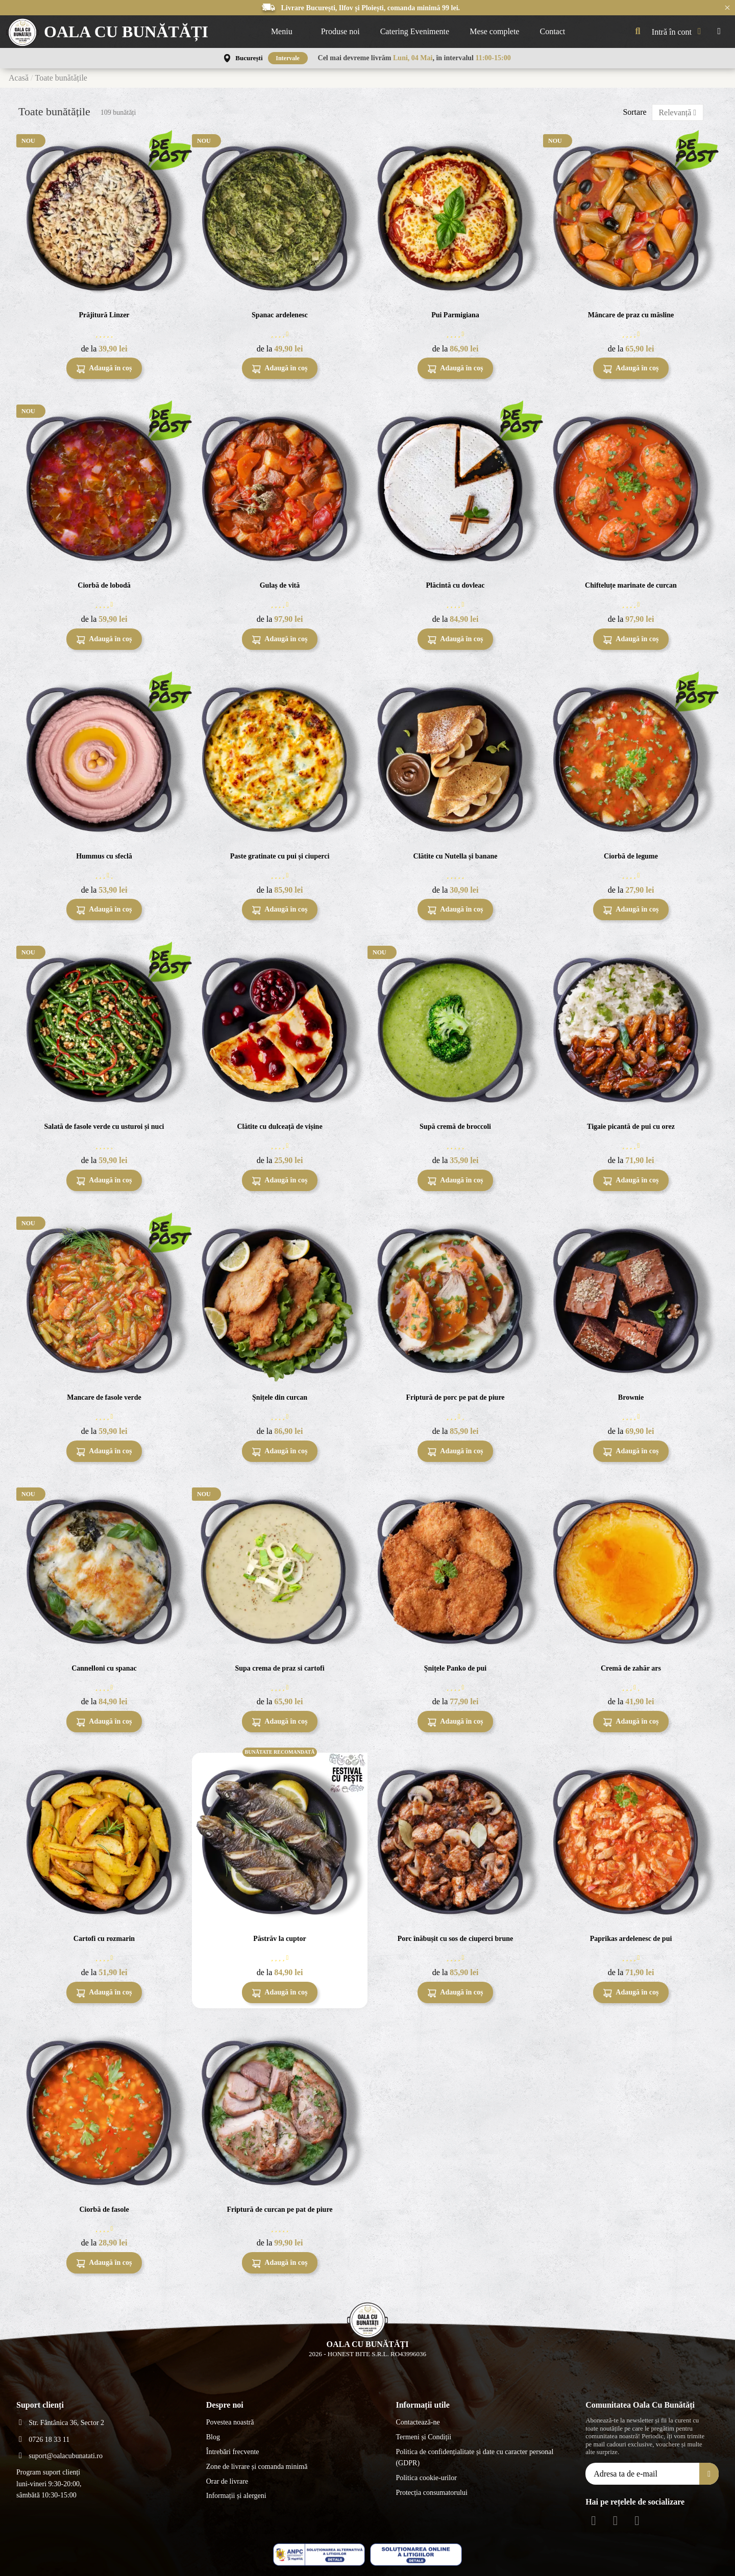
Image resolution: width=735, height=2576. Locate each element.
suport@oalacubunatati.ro (66, 2456)
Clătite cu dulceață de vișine (279, 1126)
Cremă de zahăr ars (631, 1668)
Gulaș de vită (280, 585)
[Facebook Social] (593, 2521)
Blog (213, 2437)
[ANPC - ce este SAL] (319, 2554)
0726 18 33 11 (49, 2439)
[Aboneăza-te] (709, 2474)
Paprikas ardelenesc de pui (631, 1938)
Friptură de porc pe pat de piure (455, 1397)
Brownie (631, 1397)
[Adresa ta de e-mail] (642, 2474)
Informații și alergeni (236, 2495)
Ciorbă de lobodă (104, 585)
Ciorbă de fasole (104, 2209)
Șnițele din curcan (279, 1397)
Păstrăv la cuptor (279, 1938)
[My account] (678, 31)
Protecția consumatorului (431, 2492)
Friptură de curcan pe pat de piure (279, 2209)
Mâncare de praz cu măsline (631, 315)
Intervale (288, 58)
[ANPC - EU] (416, 2554)
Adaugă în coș (104, 368)
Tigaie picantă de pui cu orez (631, 1126)
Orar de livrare (227, 2481)
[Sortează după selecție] (677, 112)
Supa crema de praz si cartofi (279, 1668)
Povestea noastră (230, 2422)
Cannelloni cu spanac (104, 1668)
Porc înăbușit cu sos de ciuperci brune (455, 1938)
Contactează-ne (417, 2422)
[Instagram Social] (615, 2521)
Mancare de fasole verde (104, 1397)
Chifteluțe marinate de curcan (631, 585)
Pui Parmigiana (455, 315)
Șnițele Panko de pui (455, 1668)
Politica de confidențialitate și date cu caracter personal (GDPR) (474, 2457)
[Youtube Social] (637, 2521)
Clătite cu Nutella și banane (455, 856)
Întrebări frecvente (232, 2452)
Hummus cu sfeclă (104, 856)
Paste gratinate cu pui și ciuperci (280, 856)
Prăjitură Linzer (104, 315)
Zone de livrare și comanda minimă (257, 2466)
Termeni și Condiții (423, 2437)
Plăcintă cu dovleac (455, 585)
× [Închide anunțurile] (727, 7)
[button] (286, 31)
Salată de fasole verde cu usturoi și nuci (104, 1126)
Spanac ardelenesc (280, 315)
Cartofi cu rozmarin (104, 1938)
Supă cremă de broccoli (455, 1126)
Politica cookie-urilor (426, 2478)
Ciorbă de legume (631, 856)
